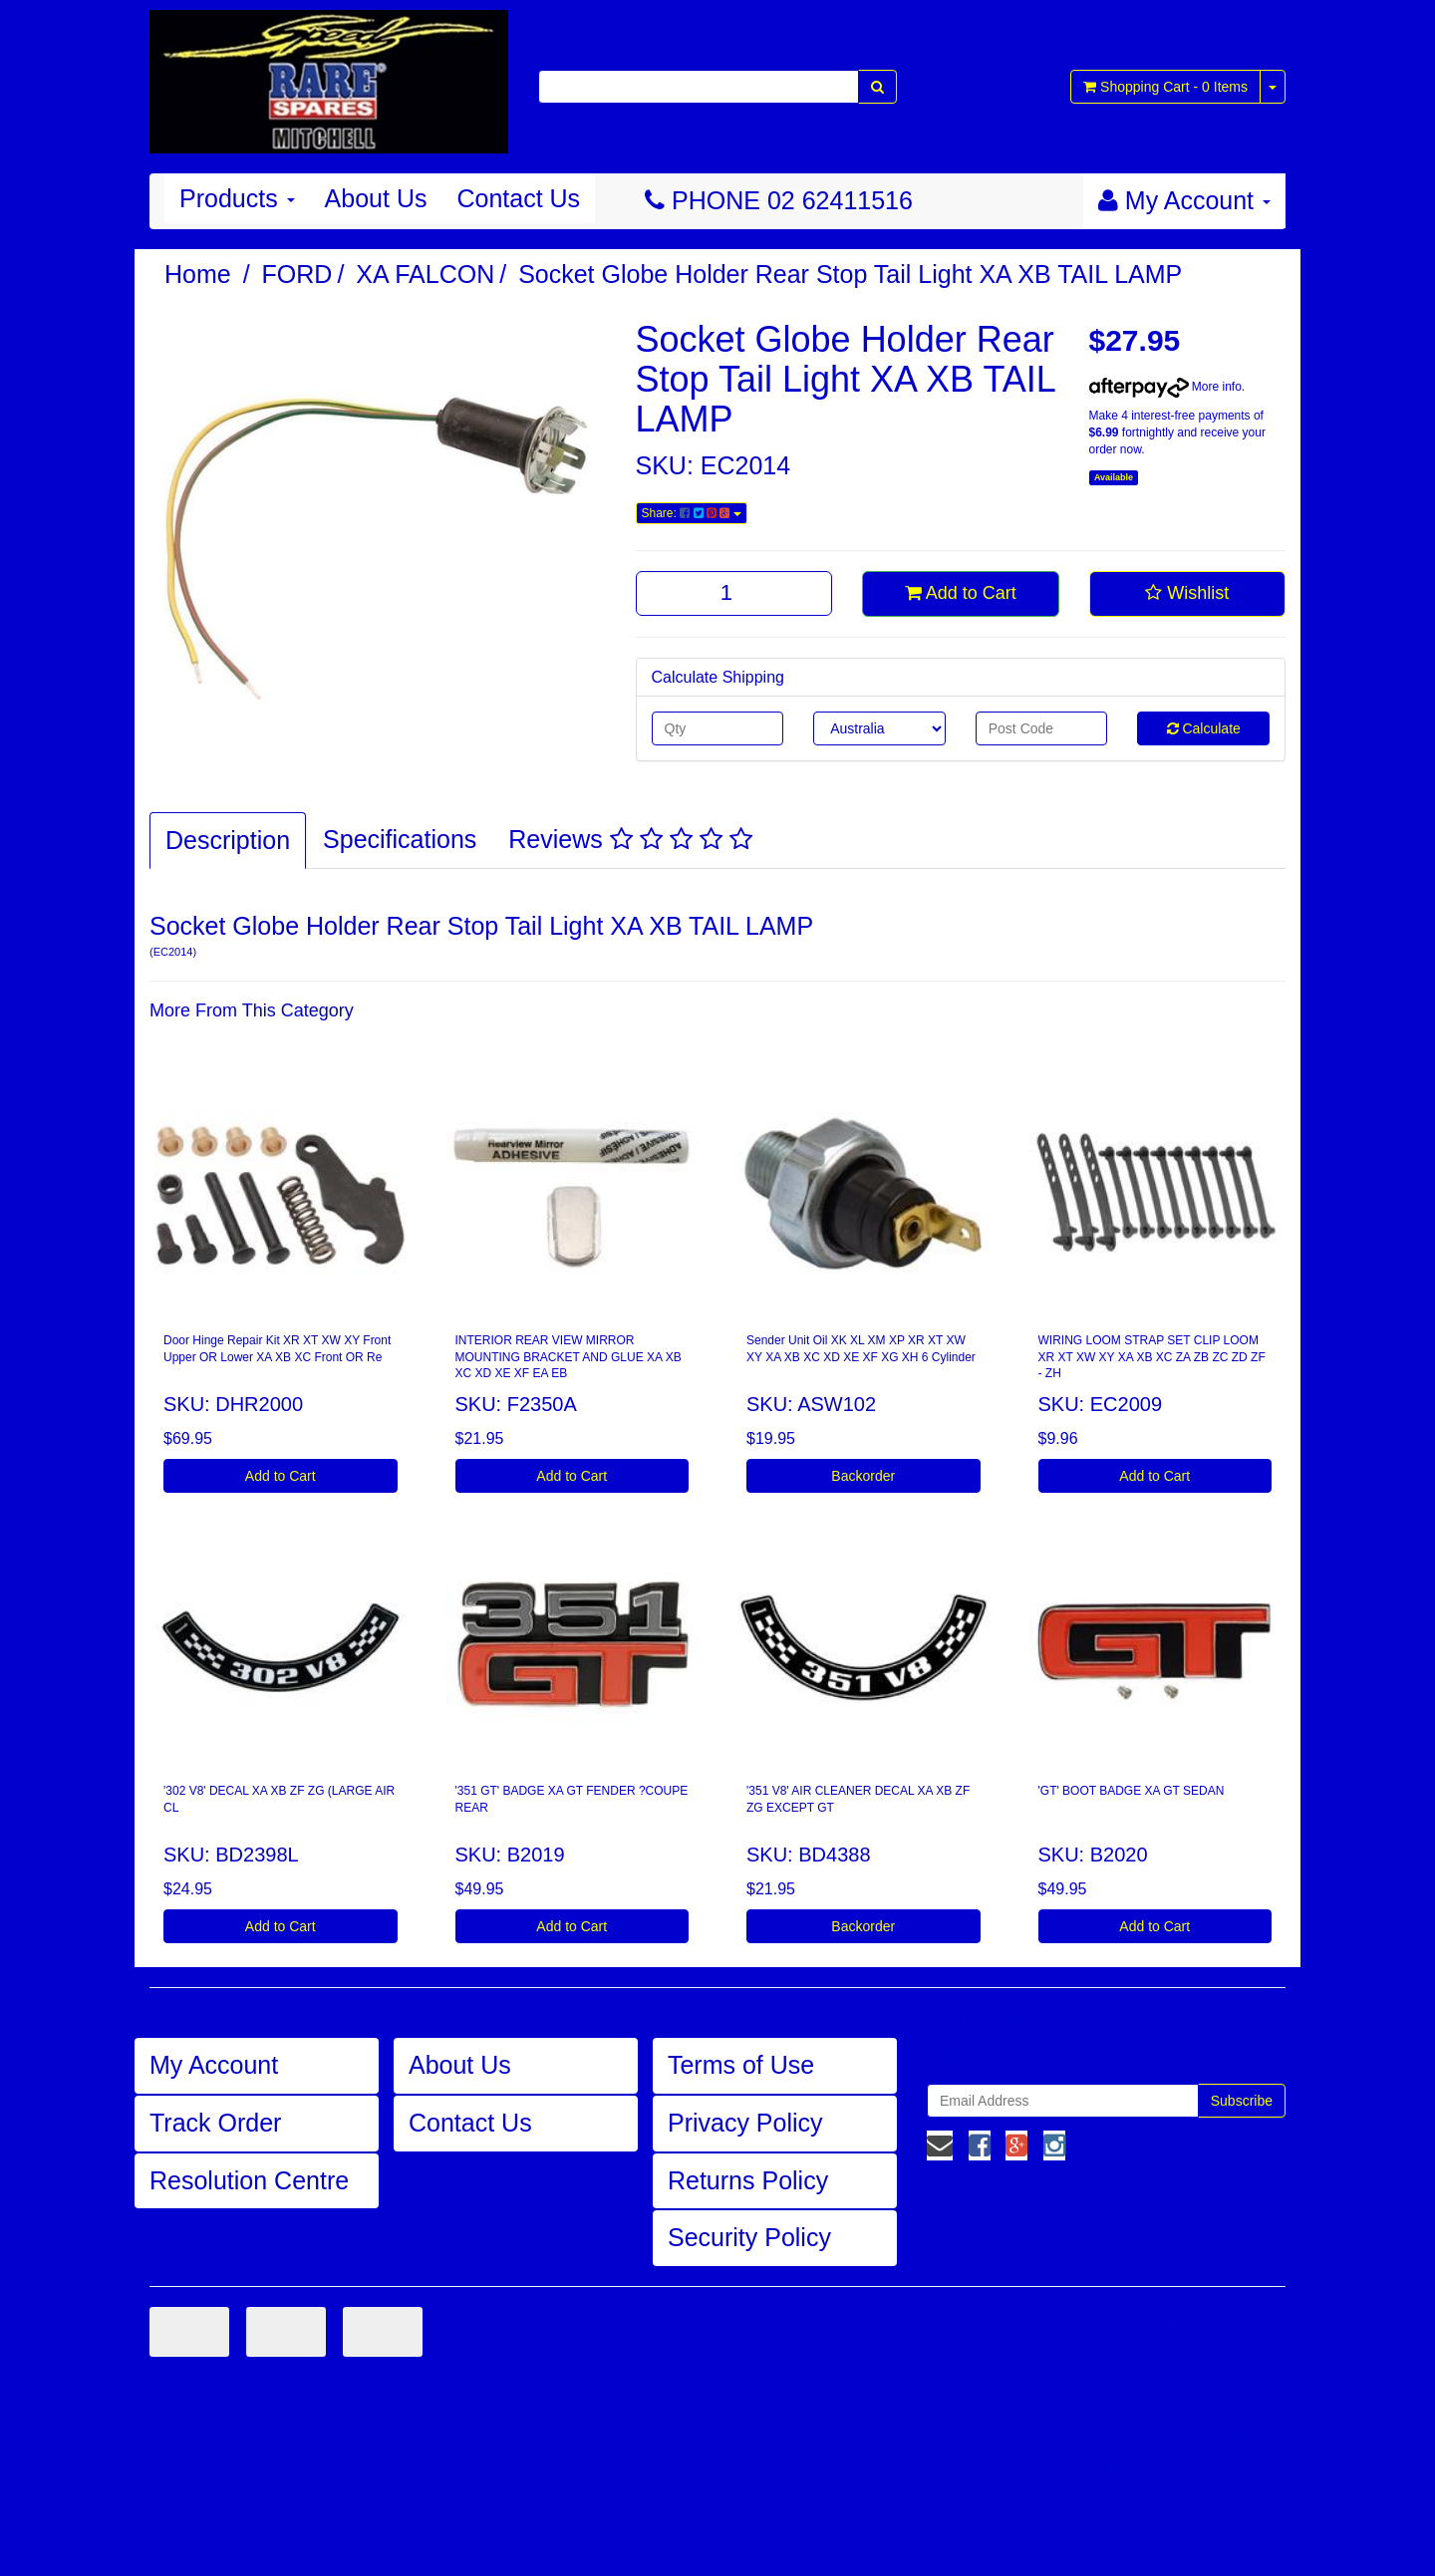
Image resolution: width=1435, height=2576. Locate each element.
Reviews (629, 839)
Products (237, 198)
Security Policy (749, 2237)
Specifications (399, 839)
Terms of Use (741, 2065)
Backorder (863, 1476)
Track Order (215, 2123)
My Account (213, 2065)
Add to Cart (960, 593)
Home (197, 274)
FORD (297, 274)
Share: (691, 513)
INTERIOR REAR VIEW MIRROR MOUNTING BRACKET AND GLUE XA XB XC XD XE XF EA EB (568, 1357)
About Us (376, 198)
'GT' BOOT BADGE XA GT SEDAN (1131, 1791)
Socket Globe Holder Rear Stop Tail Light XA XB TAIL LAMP (850, 274)
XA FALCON (425, 274)
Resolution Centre (249, 2180)
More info (1165, 387)
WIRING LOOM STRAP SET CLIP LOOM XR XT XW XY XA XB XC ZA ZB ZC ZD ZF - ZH (1152, 1357)
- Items (1165, 87)
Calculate (1204, 728)
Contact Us (518, 198)
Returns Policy (748, 2180)
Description (227, 840)
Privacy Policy (745, 2123)
